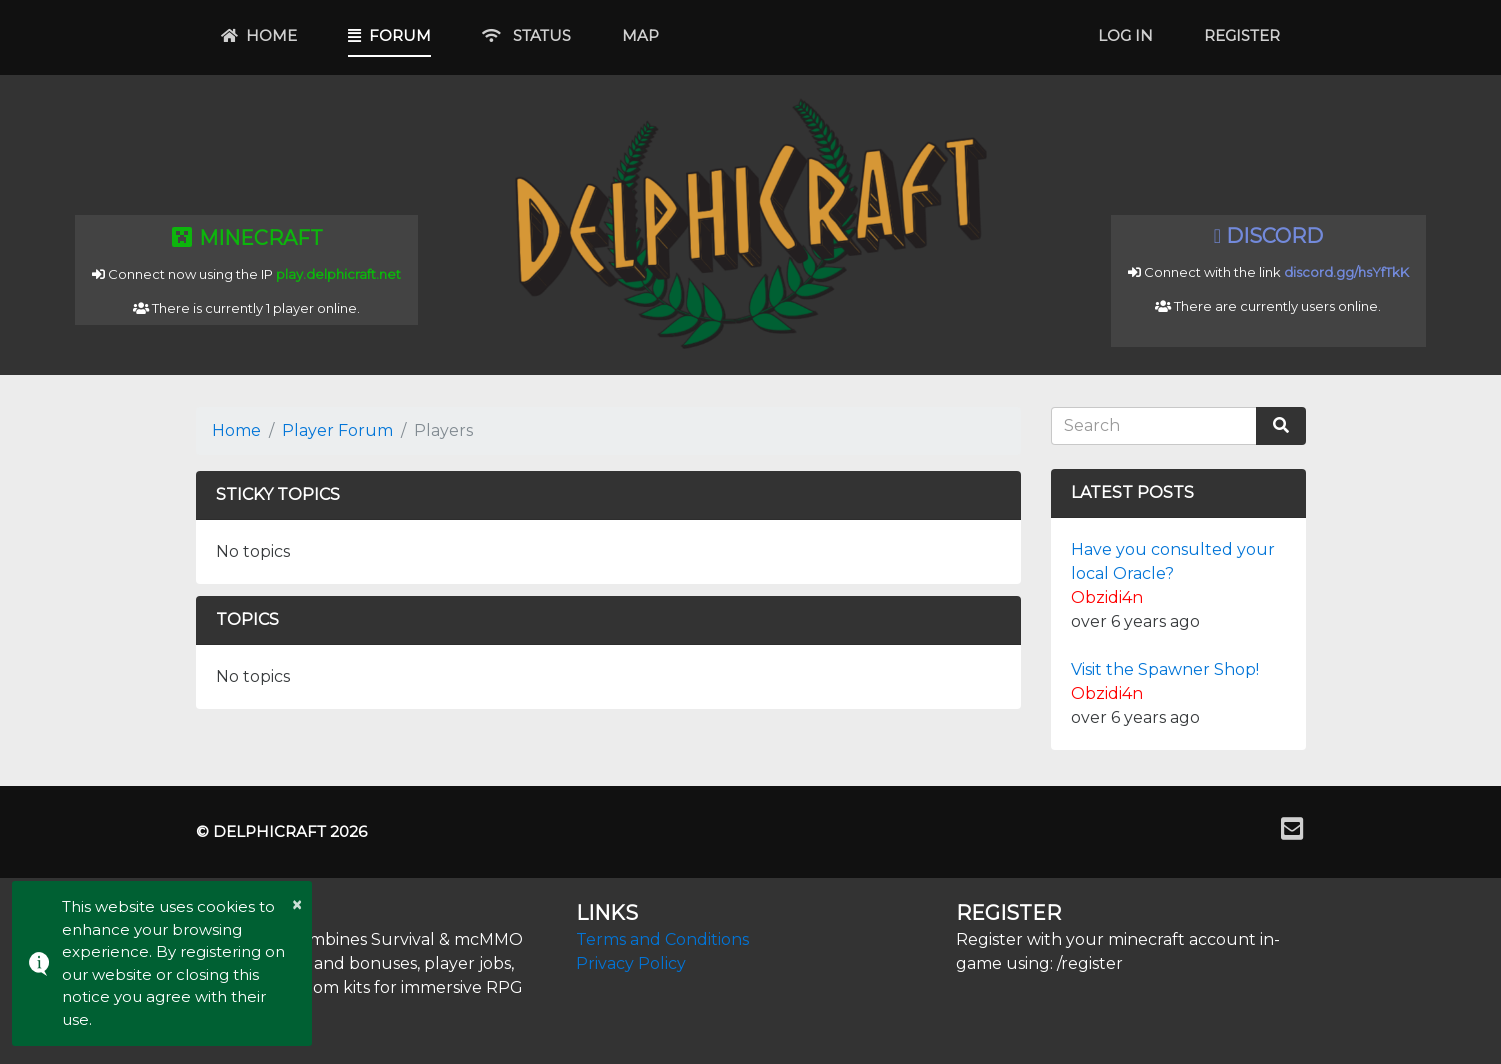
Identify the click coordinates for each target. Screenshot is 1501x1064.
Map (640, 35)
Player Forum (337, 430)
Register (1242, 35)
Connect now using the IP (246, 274)
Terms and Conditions (662, 939)
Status (526, 35)
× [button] (297, 905)
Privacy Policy (631, 963)
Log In (1125, 35)
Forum (389, 35)
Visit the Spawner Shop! (1165, 669)
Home (259, 35)
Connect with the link (1268, 272)
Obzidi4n (1107, 597)
